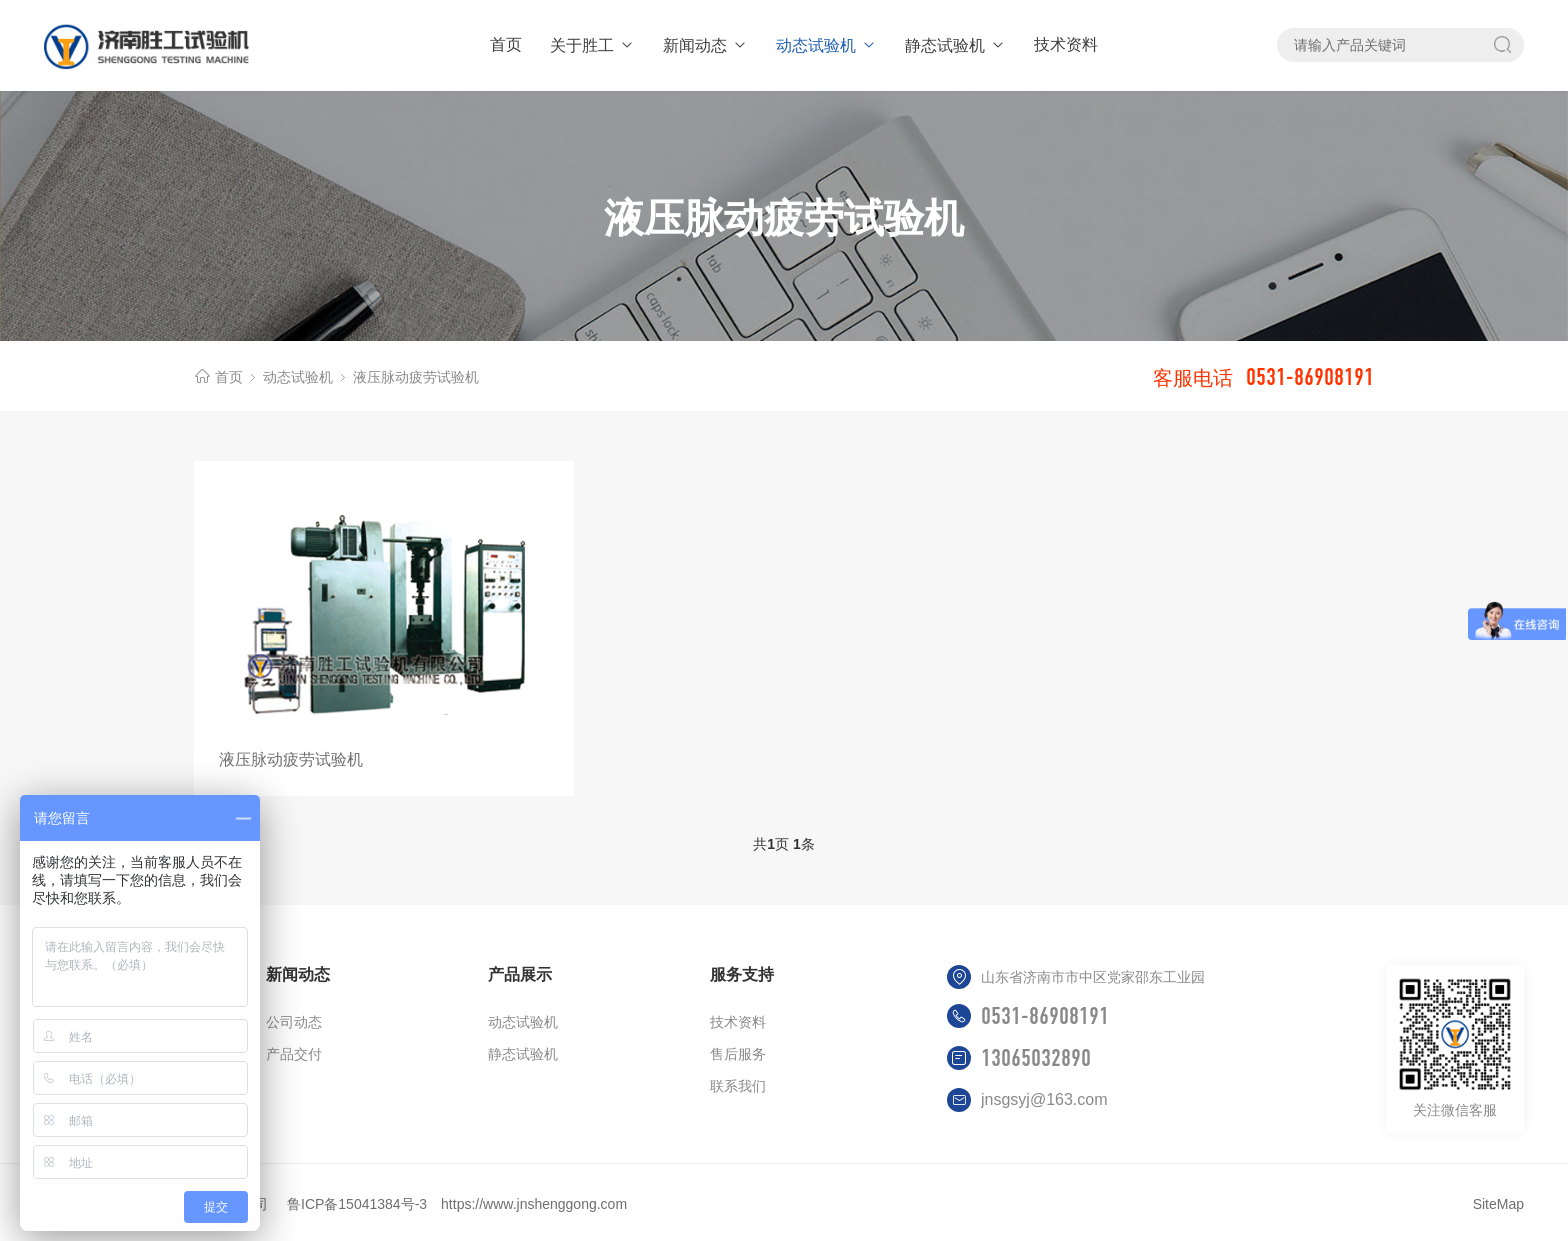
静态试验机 (955, 45)
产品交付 (294, 1054)
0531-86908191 (1045, 1016)
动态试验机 (826, 45)
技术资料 (1066, 44)
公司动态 (294, 1022)
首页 (506, 44)
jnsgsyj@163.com (1044, 1099)
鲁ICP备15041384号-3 (357, 1204)
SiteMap (1498, 1204)
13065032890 (1036, 1058)
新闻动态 (705, 45)
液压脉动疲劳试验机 (416, 377)
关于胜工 (592, 45)
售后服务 (738, 1054)
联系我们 (738, 1086)
